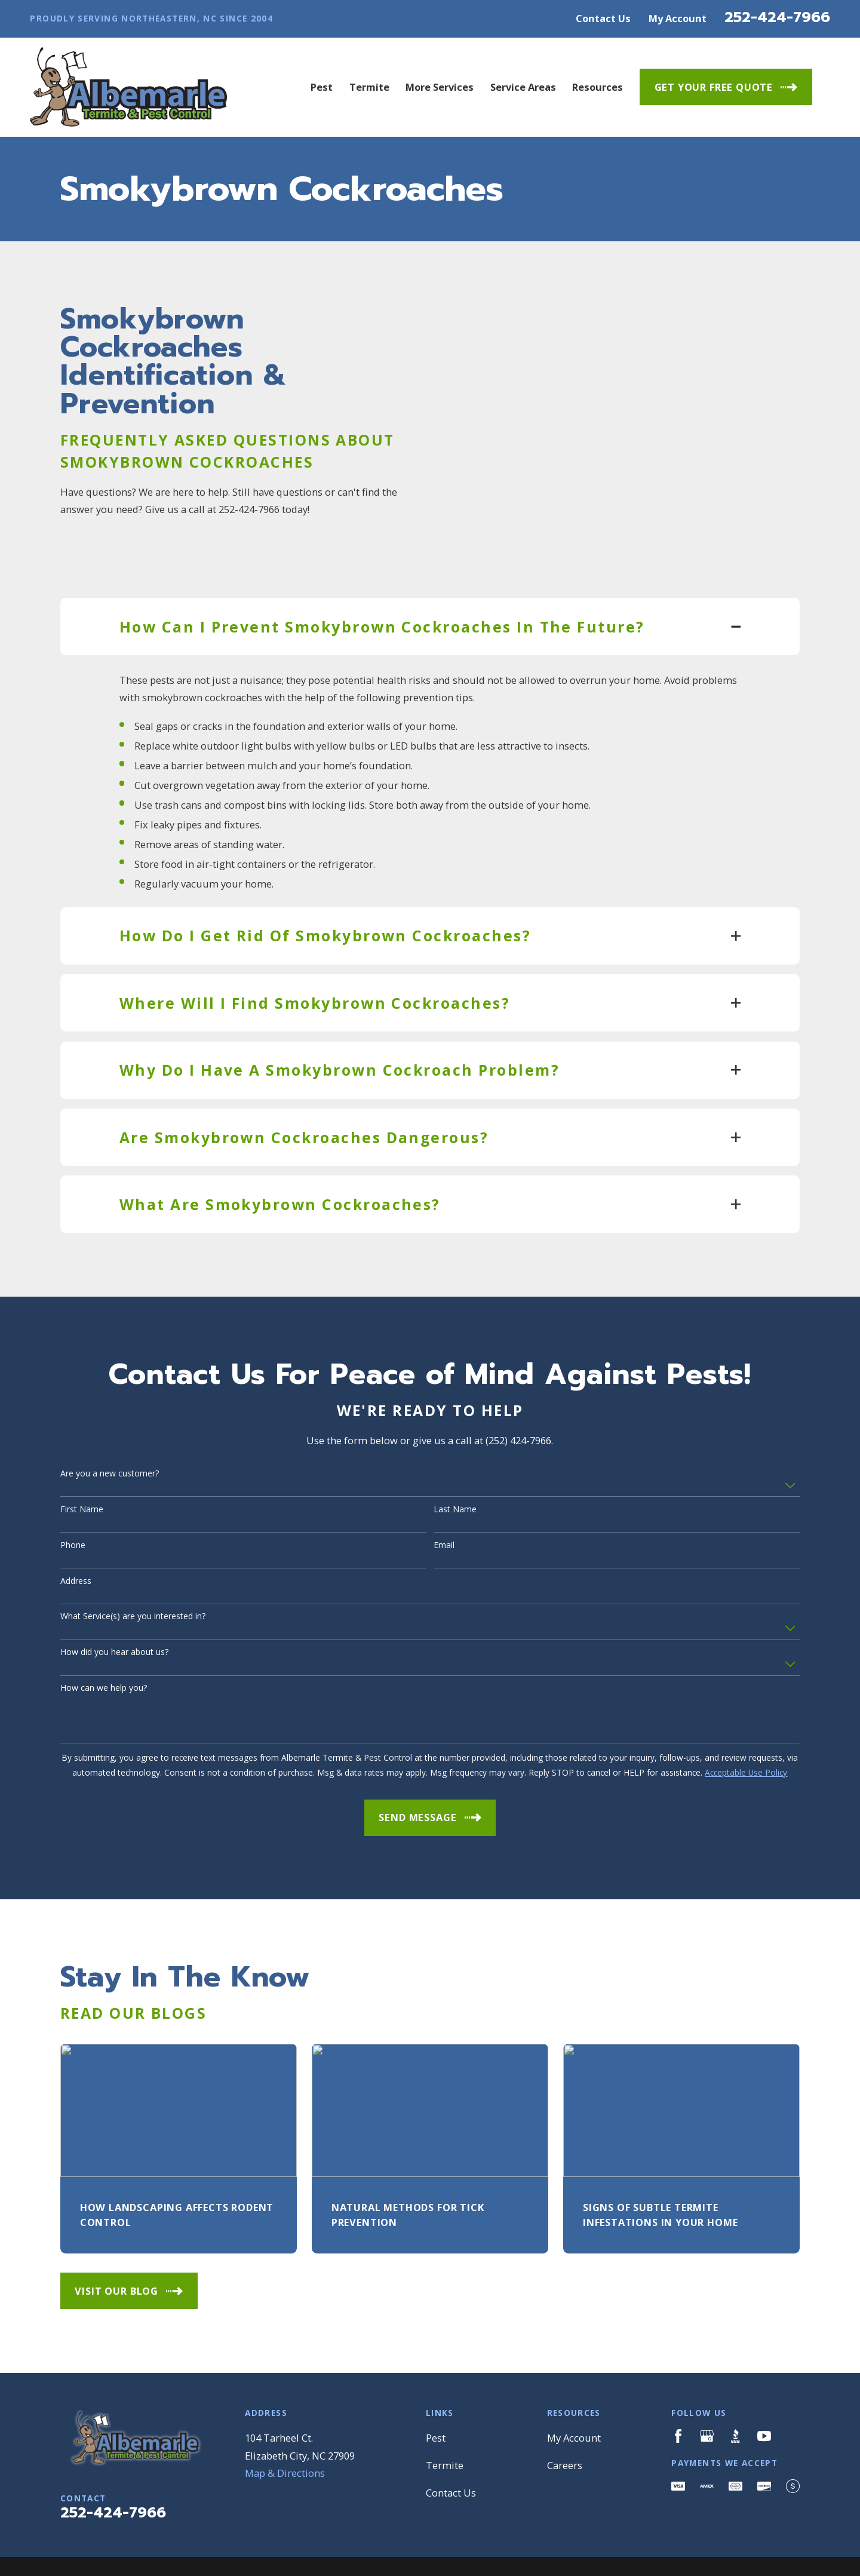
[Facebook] (678, 2390)
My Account (678, 18)
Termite (444, 2420)
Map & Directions (285, 2427)
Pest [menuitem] (322, 87)
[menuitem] (77, 2551)
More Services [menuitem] (440, 87)
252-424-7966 (777, 17)
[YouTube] (764, 2390)
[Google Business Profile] (707, 2390)
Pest (436, 2392)
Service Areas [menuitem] (523, 87)
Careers (564, 2420)
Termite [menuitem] (369, 87)
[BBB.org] (735, 2390)
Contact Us (603, 18)
